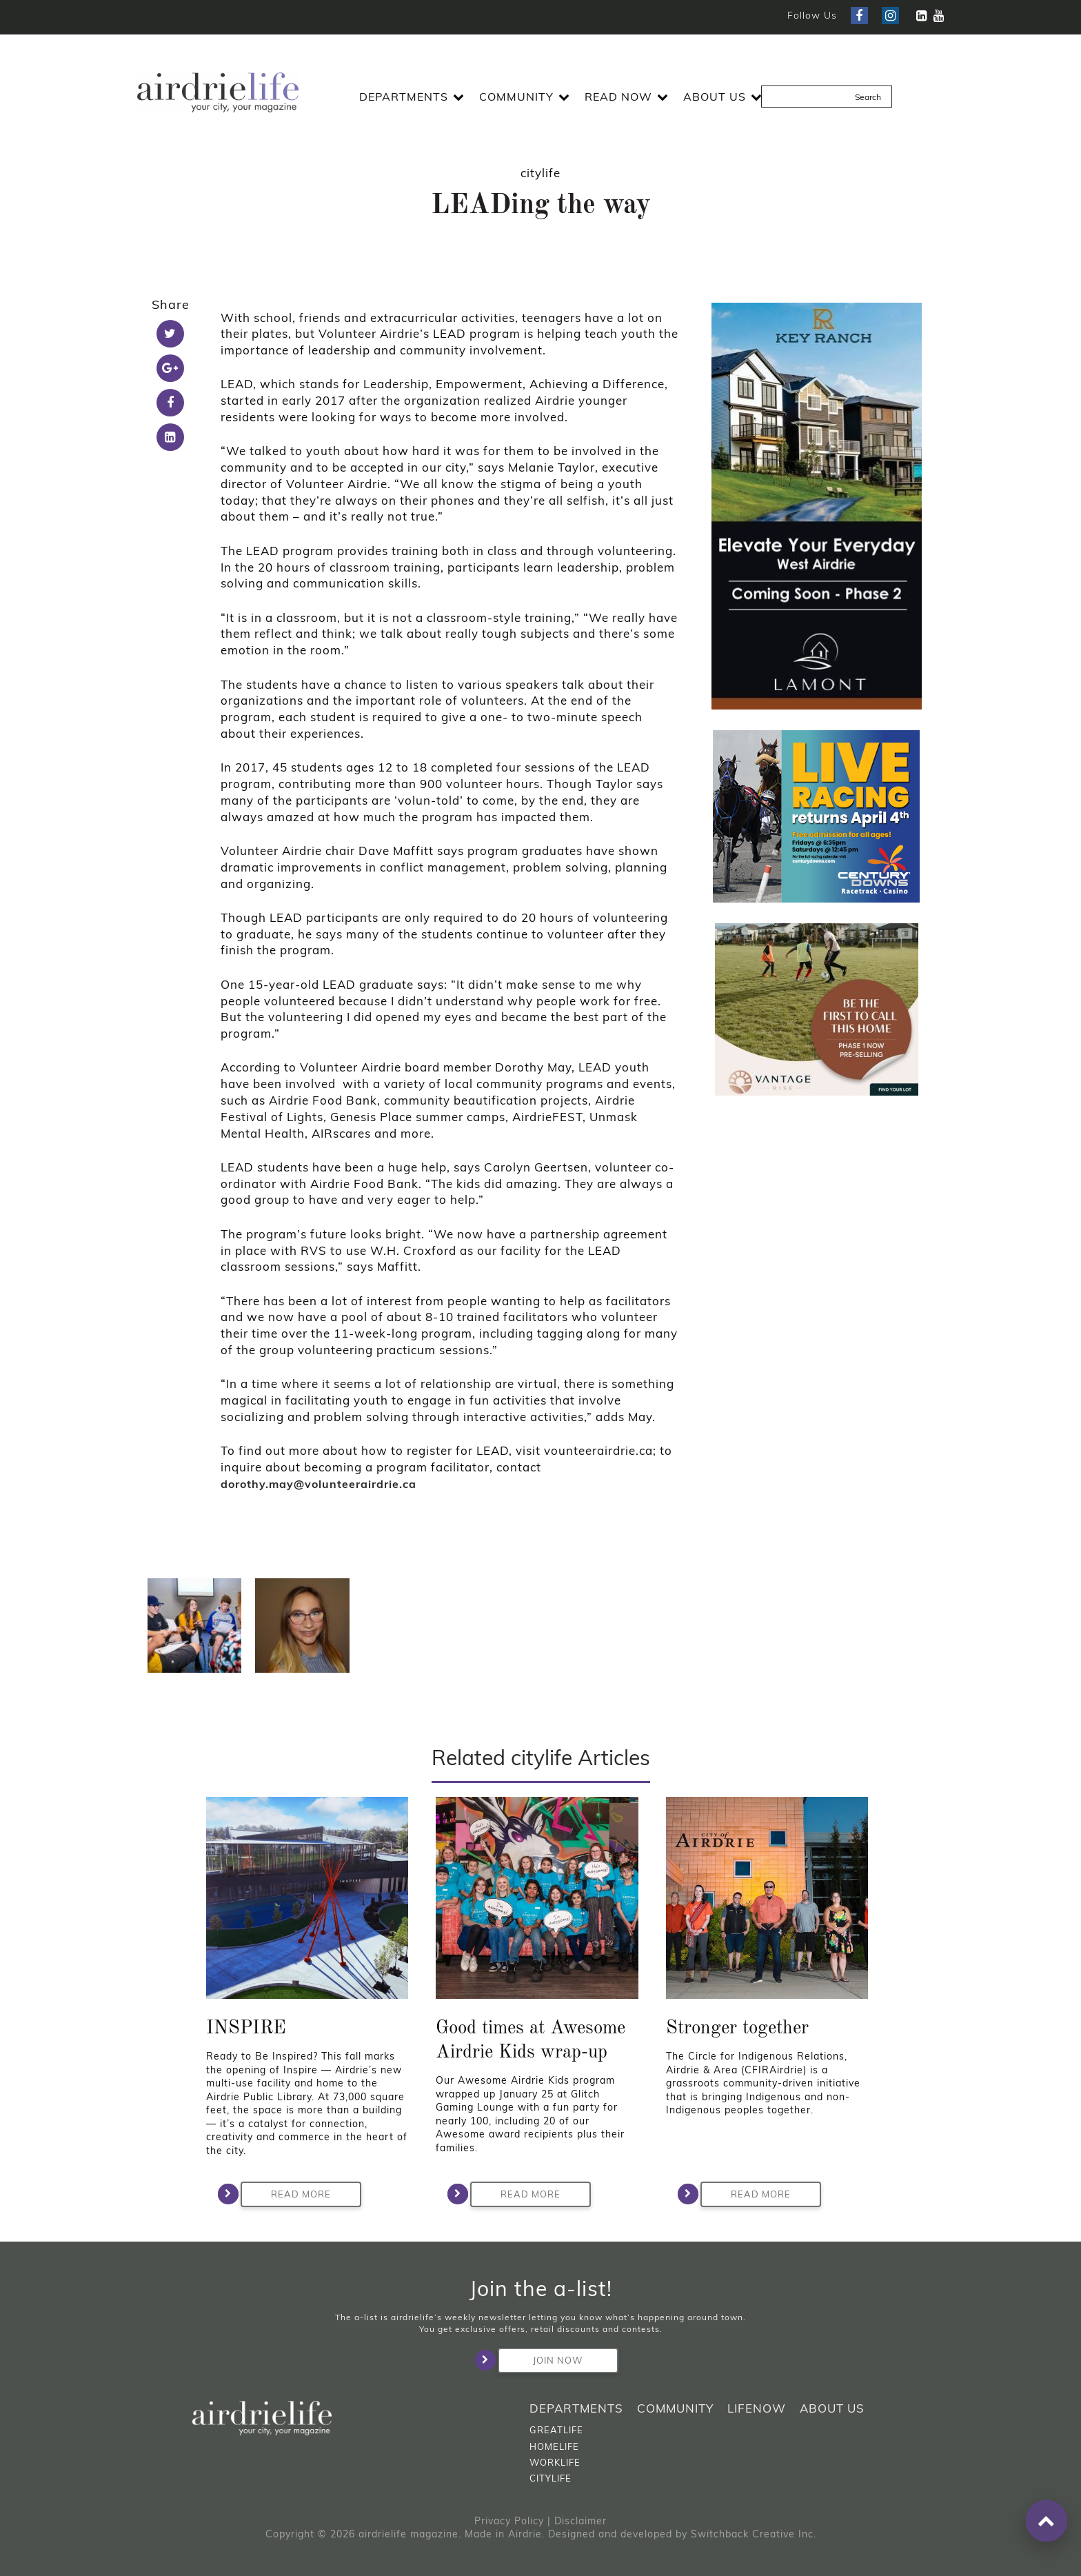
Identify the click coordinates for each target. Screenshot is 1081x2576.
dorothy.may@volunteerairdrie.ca (318, 1484)
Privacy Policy (509, 2521)
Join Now (540, 2360)
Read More (286, 2194)
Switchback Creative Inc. (753, 2534)
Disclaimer (580, 2521)
